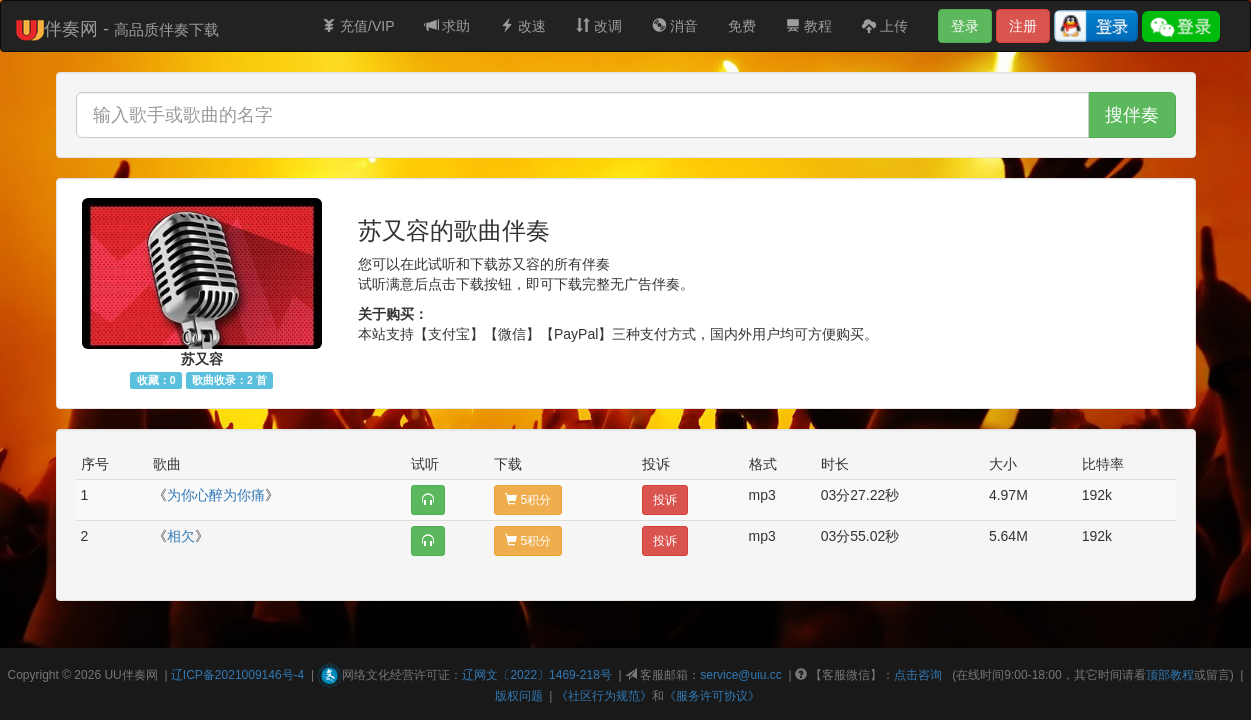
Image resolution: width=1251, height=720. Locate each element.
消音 (675, 26)
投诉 (665, 500)
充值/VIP (358, 26)
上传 (885, 26)
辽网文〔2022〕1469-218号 (536, 675)
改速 (523, 26)
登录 (965, 26)
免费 (742, 26)
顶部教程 (1170, 675)
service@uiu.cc (741, 675)
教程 (809, 26)
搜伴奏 (1132, 115)
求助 (448, 26)
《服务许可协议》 (712, 696)
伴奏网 (140, 675)
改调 (599, 26)
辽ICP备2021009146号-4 (237, 675)
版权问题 (519, 696)
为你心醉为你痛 (216, 495)
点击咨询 (918, 675)
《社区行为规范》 (604, 696)
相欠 (181, 536)
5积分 (528, 500)
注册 (1023, 26)
